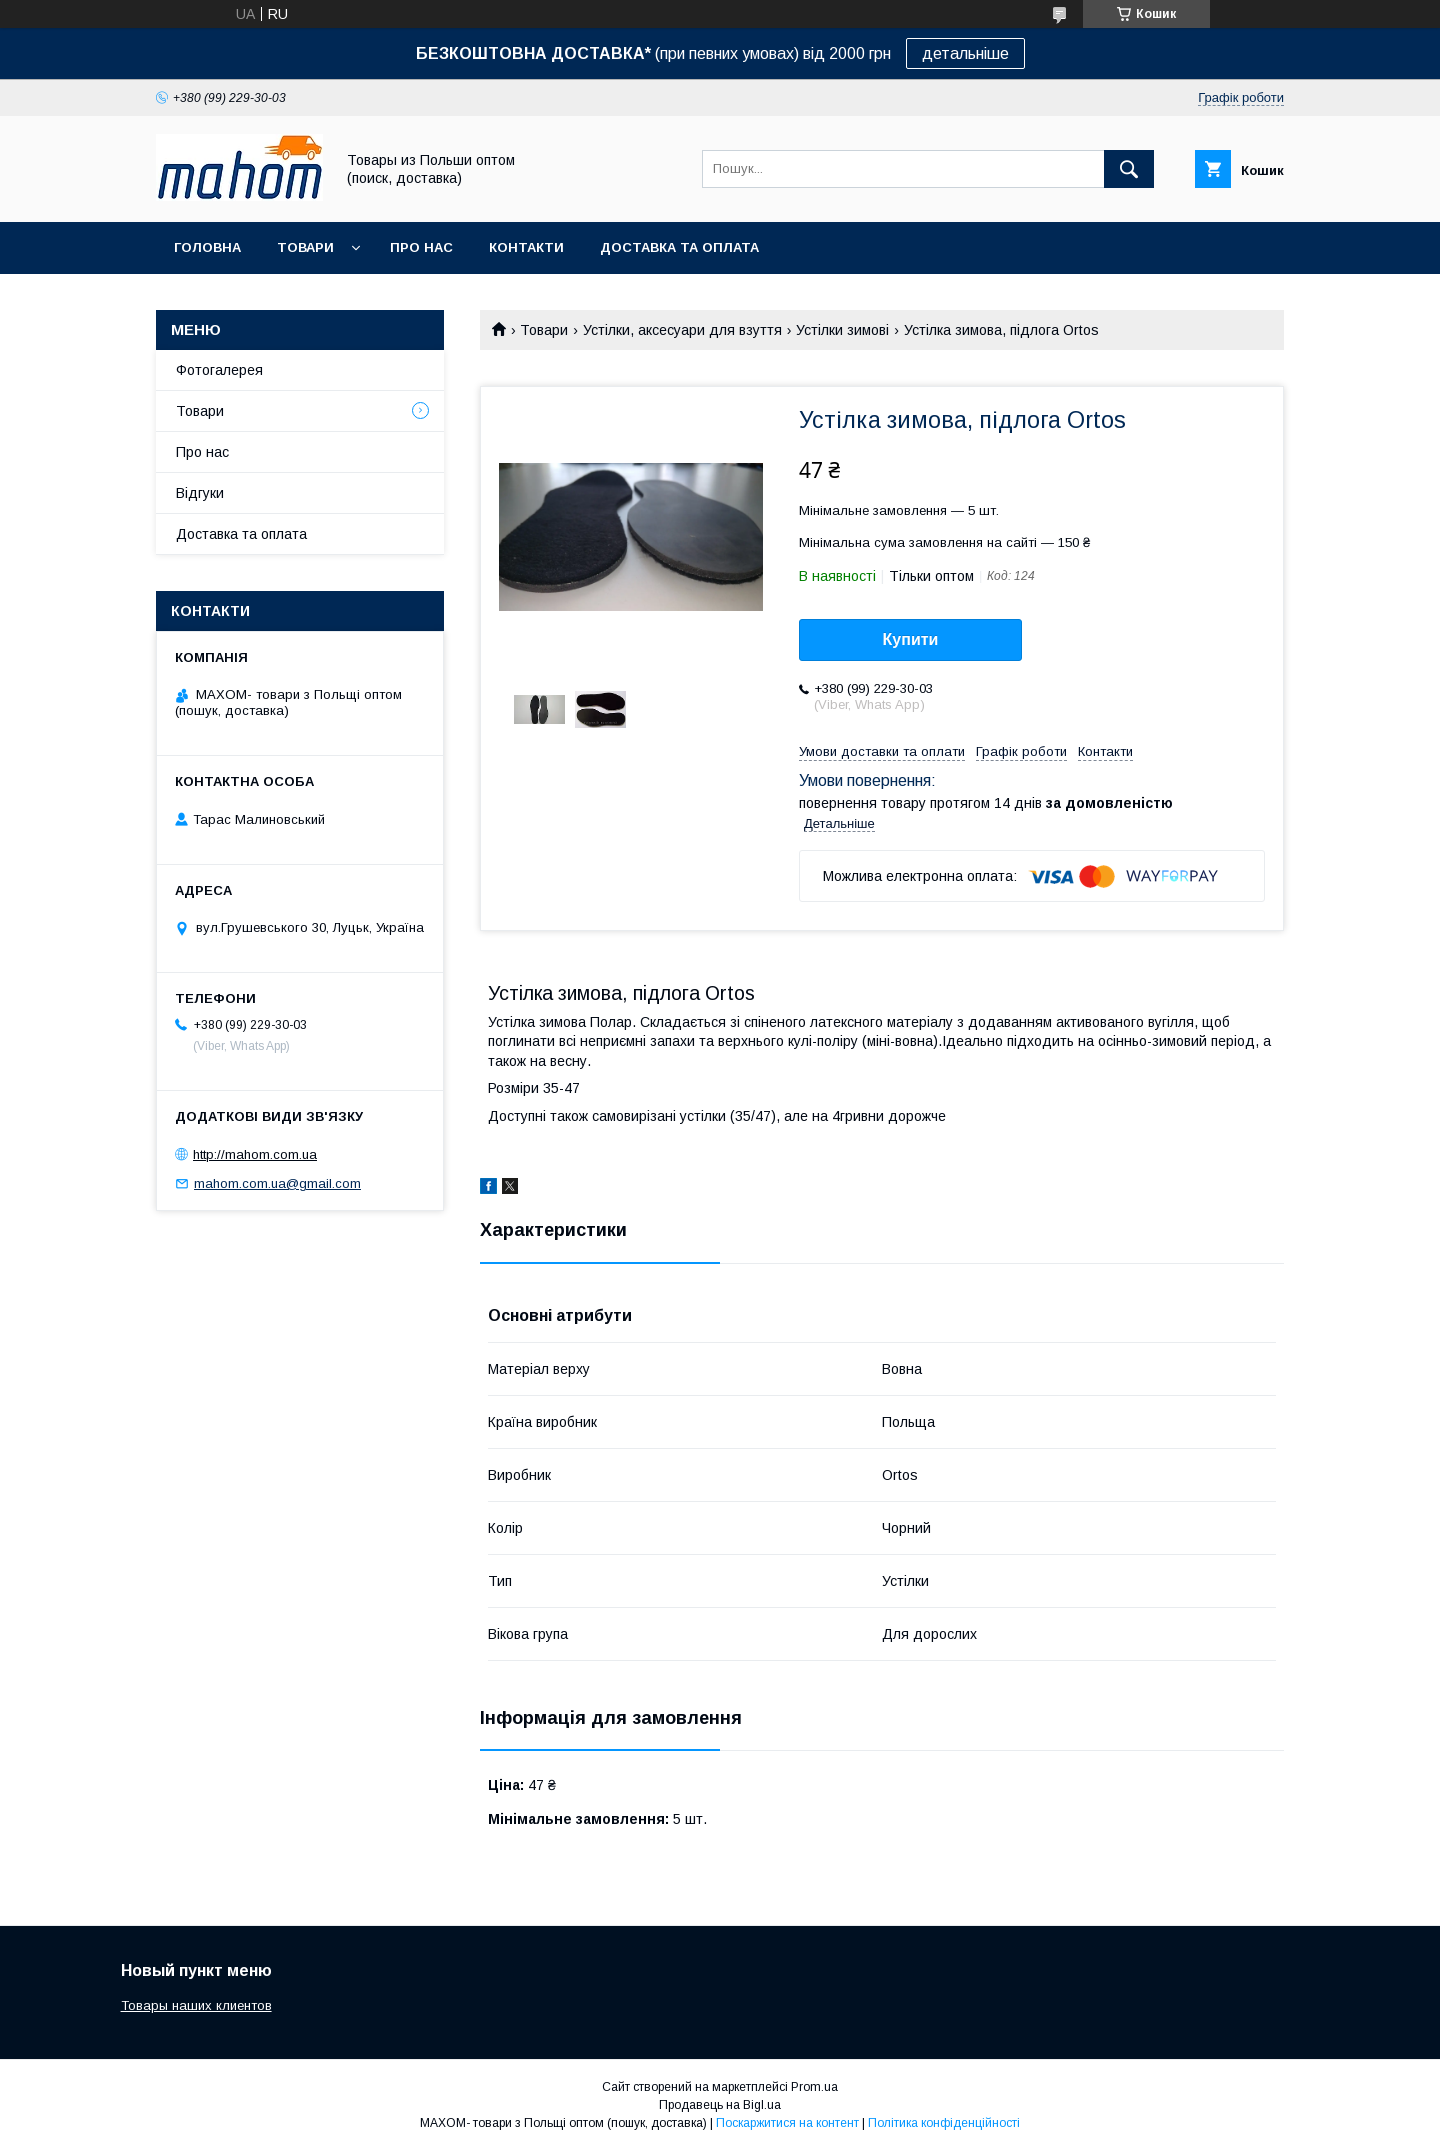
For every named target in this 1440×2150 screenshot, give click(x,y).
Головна (207, 247)
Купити (911, 639)
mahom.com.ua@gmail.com (277, 1183)
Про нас (421, 247)
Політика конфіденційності (944, 2123)
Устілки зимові (842, 330)
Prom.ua (814, 2087)
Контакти (526, 247)
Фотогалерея (219, 370)
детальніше (965, 53)
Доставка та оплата (679, 247)
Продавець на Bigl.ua (720, 2105)
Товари (305, 247)
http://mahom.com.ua (255, 1154)
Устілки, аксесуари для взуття (682, 330)
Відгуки (200, 493)
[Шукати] (1129, 169)
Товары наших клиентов (196, 2005)
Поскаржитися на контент (787, 2123)
